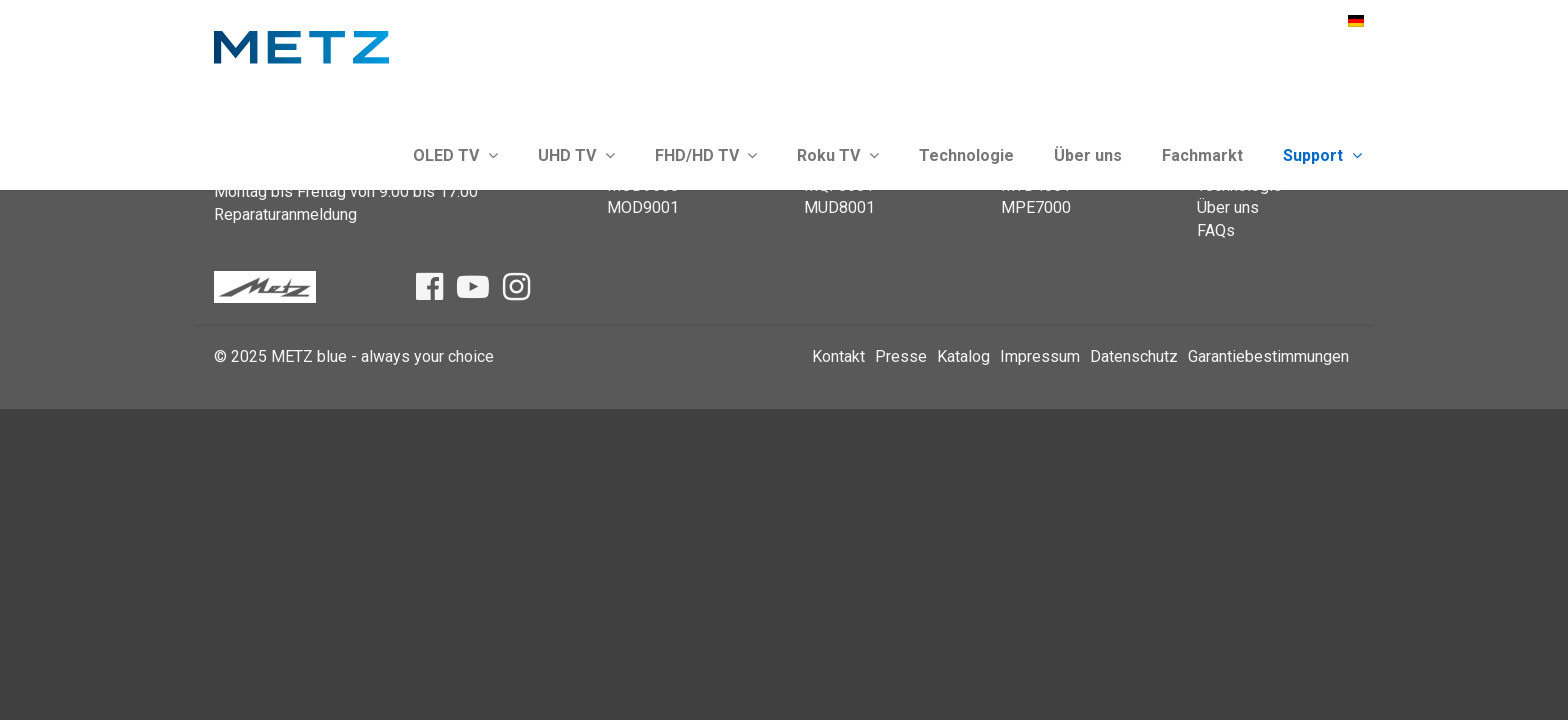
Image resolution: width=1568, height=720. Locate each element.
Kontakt (838, 356)
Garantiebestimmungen (1268, 356)
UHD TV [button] (576, 155)
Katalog (963, 356)
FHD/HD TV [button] (706, 155)
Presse (901, 356)
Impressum (1040, 356)
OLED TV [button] (455, 155)
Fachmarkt (1202, 155)
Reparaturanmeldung (285, 214)
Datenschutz (1134, 356)
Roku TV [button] (838, 155)
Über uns (1088, 155)
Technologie (966, 155)
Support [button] (1322, 155)
